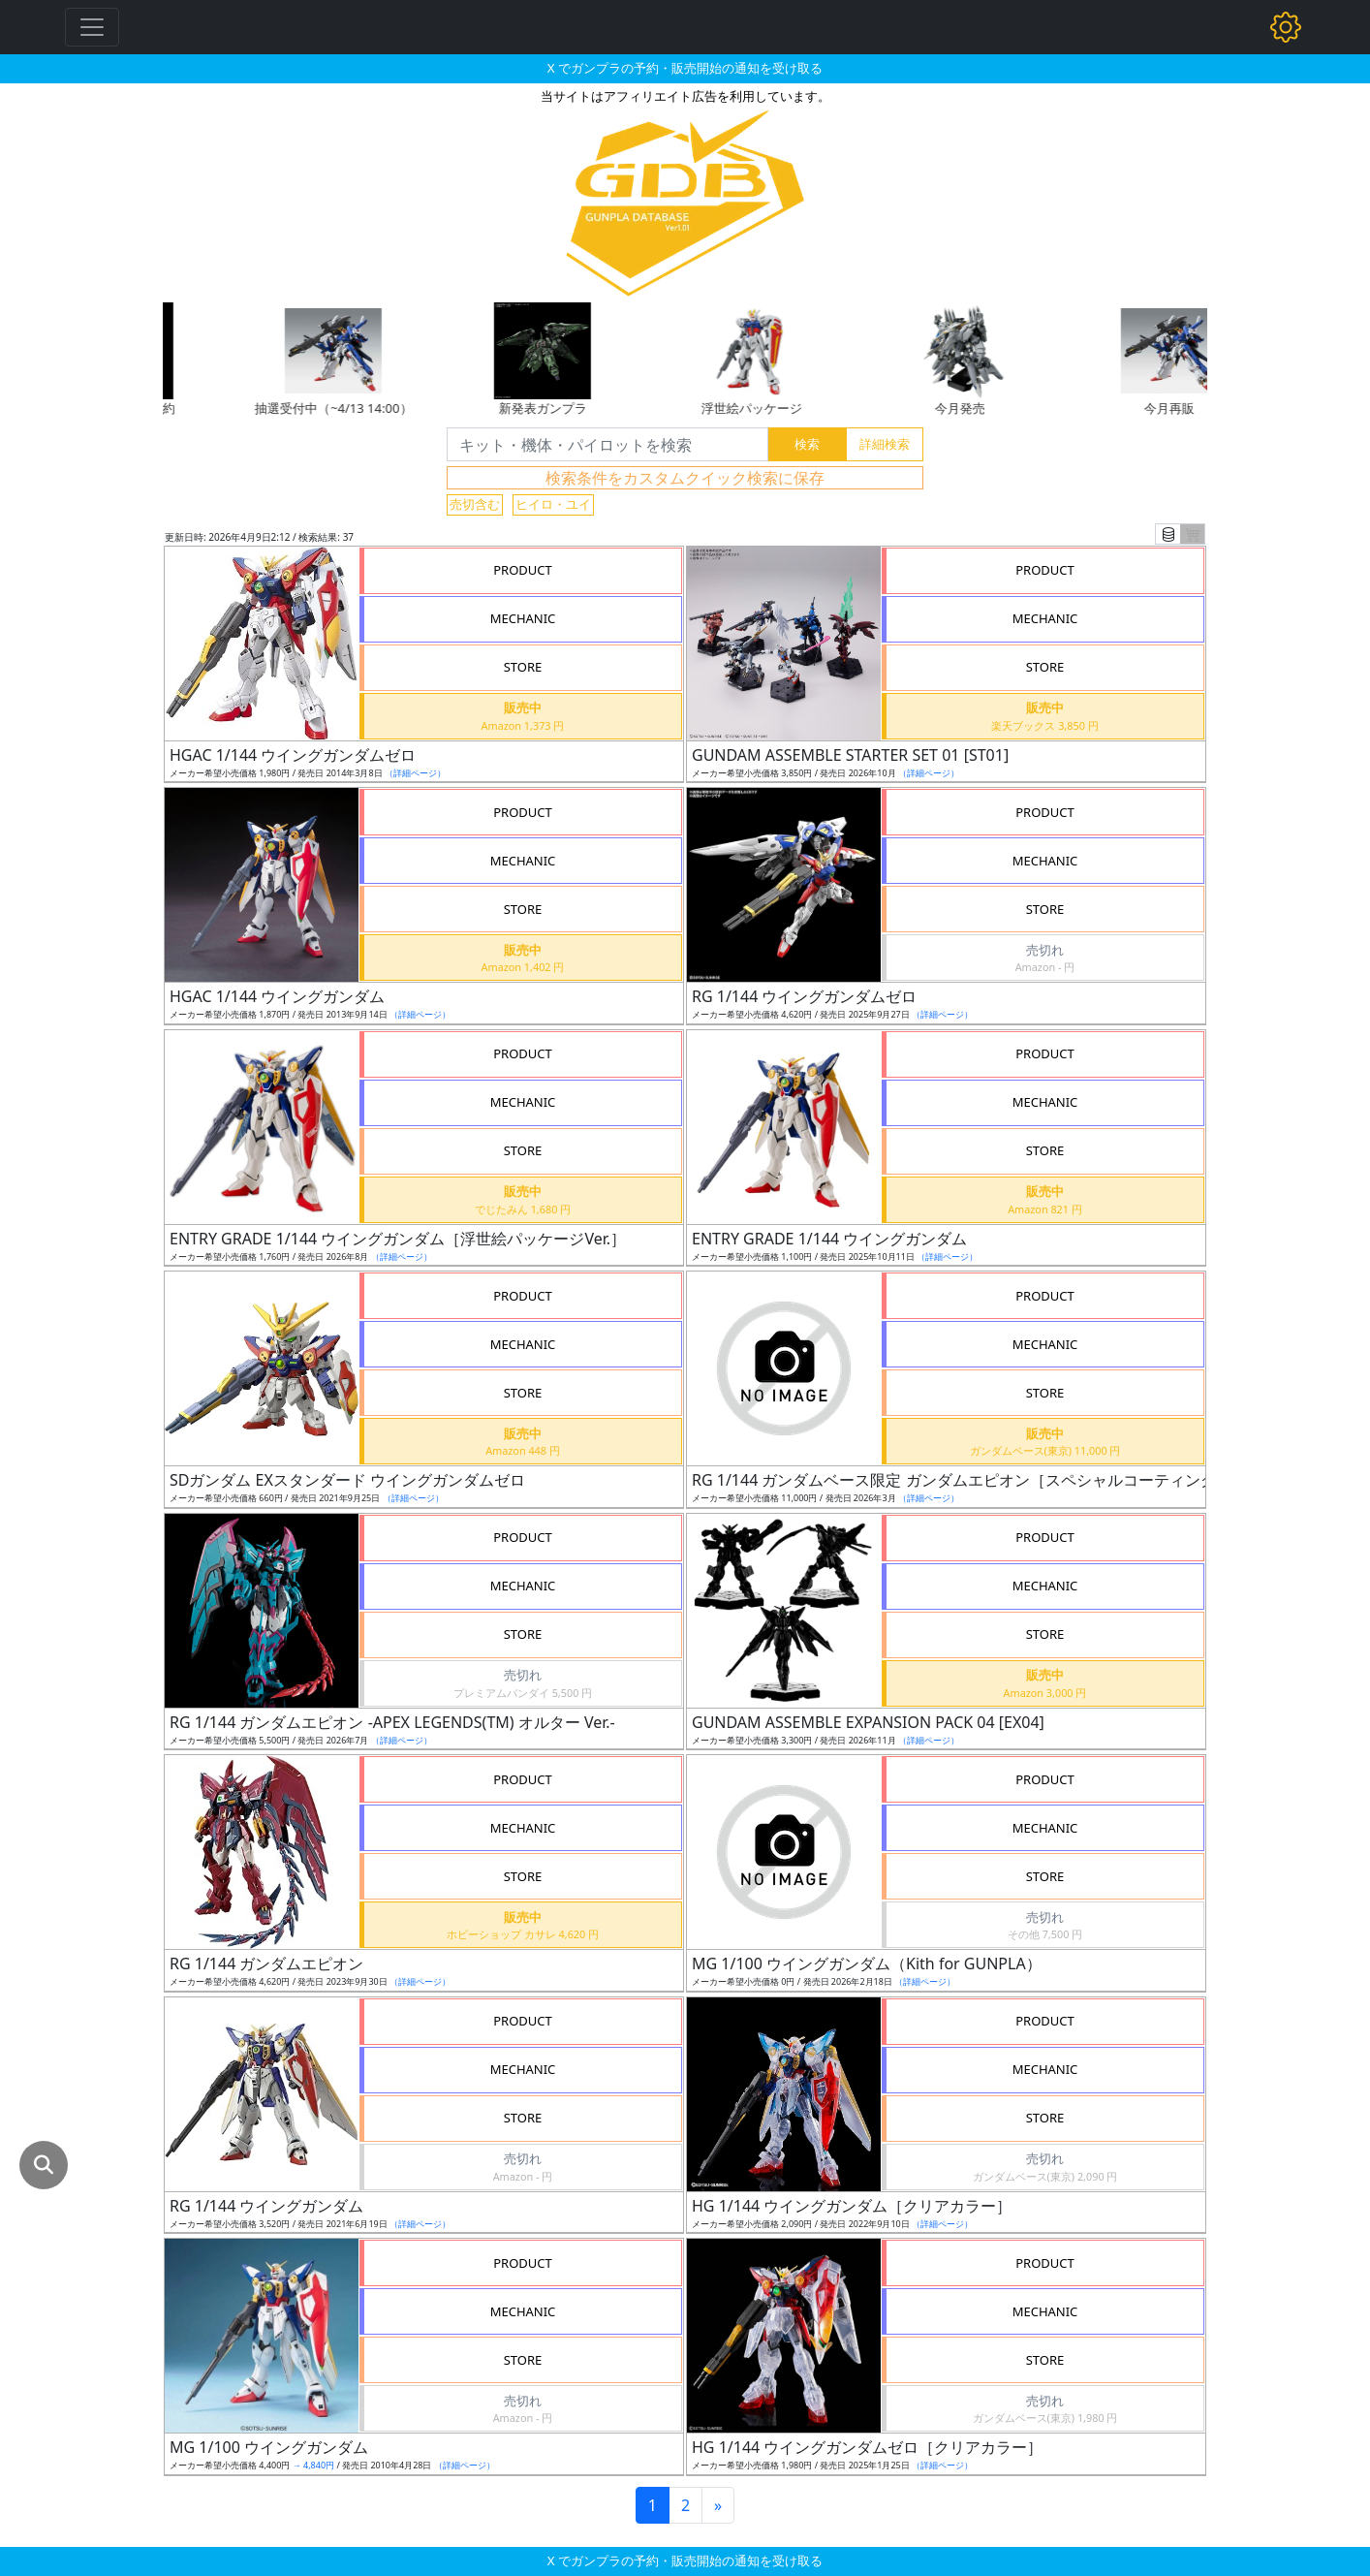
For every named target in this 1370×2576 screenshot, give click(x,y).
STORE (523, 666)
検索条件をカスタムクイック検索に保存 (685, 477)
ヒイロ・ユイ (553, 504)
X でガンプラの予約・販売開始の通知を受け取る (685, 68)
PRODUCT (522, 570)
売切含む (475, 504)
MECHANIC (523, 618)
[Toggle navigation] (92, 27)
